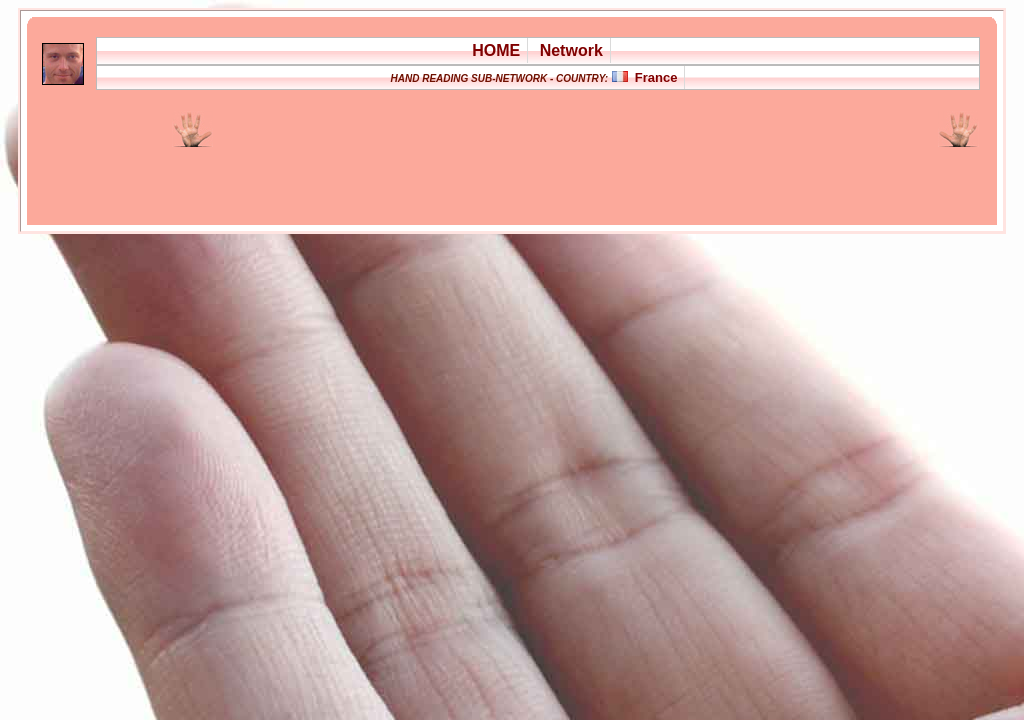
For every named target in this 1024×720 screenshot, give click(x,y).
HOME (496, 50)
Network (571, 50)
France (656, 77)
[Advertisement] (452, 174)
